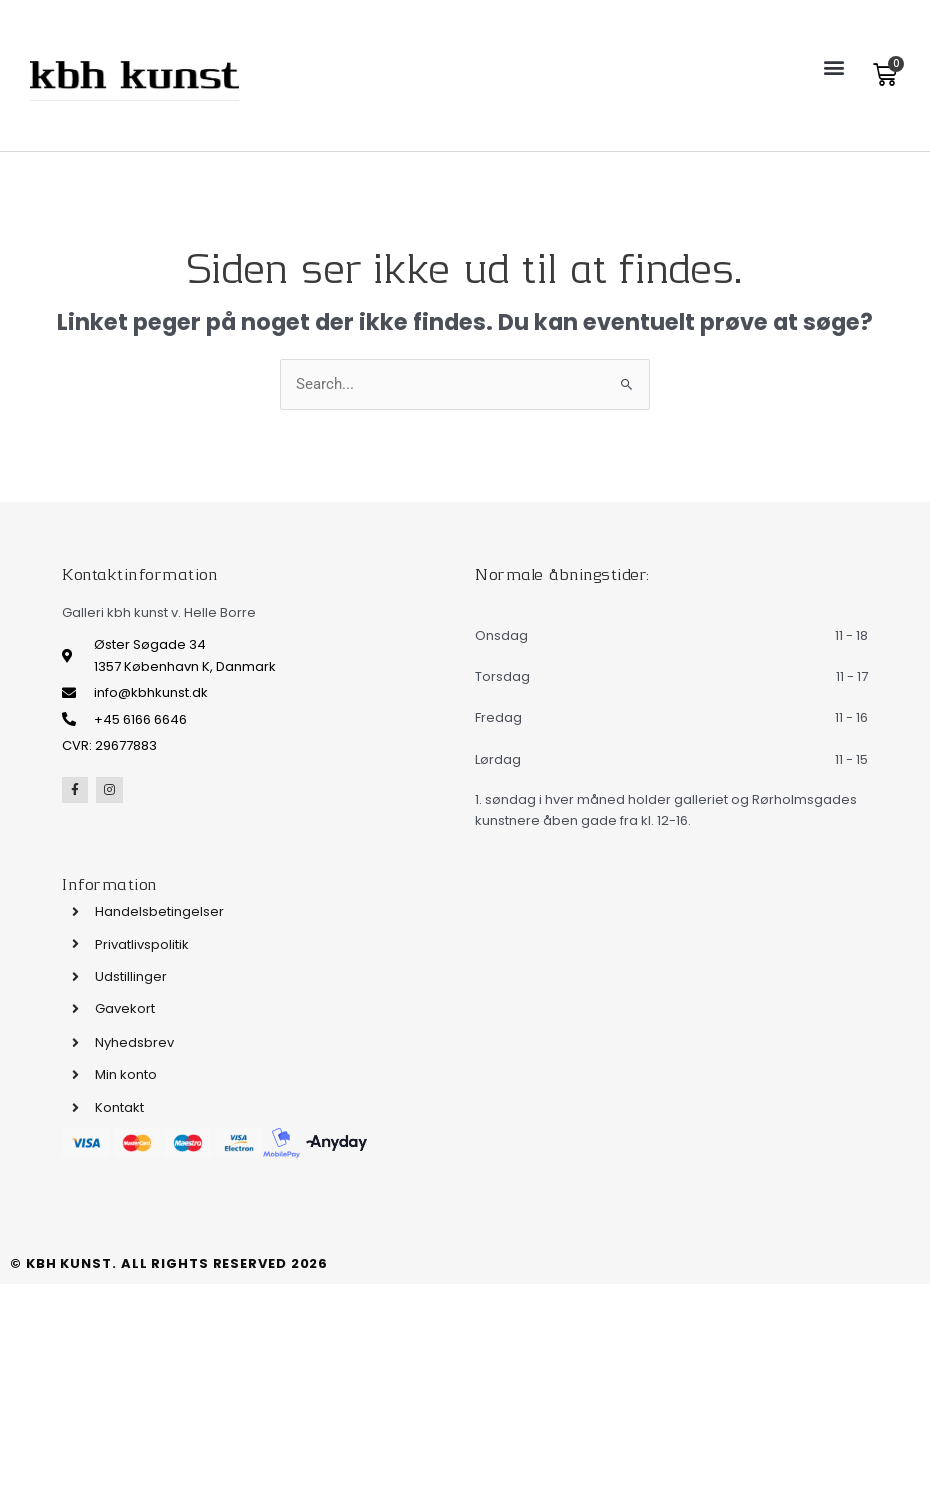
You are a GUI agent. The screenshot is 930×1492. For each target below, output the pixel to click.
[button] (833, 66)
